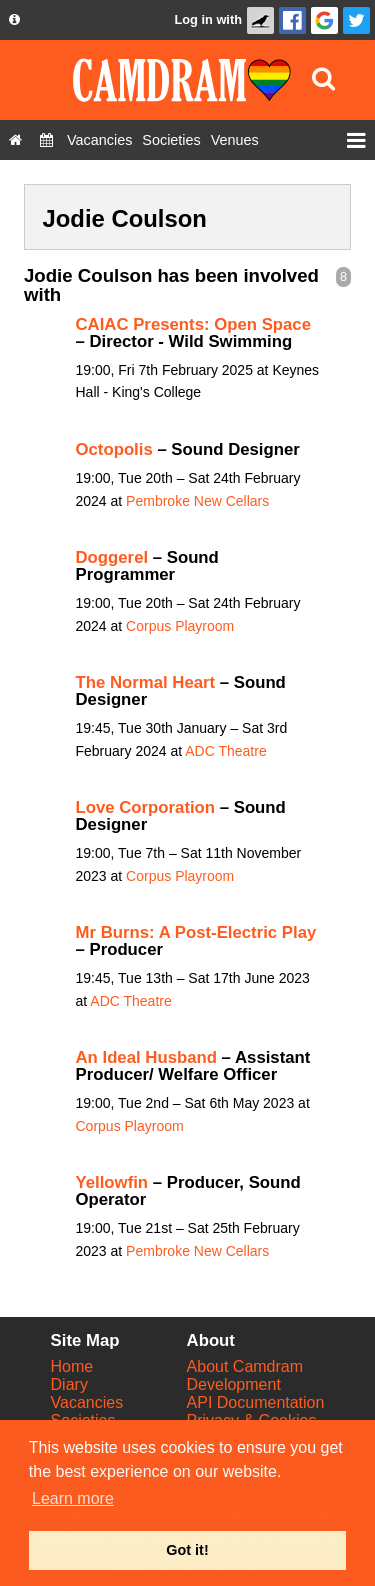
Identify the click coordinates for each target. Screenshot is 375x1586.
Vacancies (87, 1402)
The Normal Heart (146, 682)
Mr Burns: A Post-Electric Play (196, 932)
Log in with (208, 19)
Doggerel (112, 557)
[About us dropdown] (14, 20)
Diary (69, 1384)
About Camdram (245, 1366)
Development (234, 1384)
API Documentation (256, 1402)
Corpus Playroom (180, 626)
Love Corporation (146, 807)
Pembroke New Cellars (197, 501)
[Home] (15, 140)
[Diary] (46, 140)
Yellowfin (112, 1182)
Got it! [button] (187, 1550)
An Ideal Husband (146, 1057)
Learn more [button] (73, 1498)
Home (72, 1366)
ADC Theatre (225, 751)
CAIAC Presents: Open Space (194, 324)
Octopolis (114, 449)
